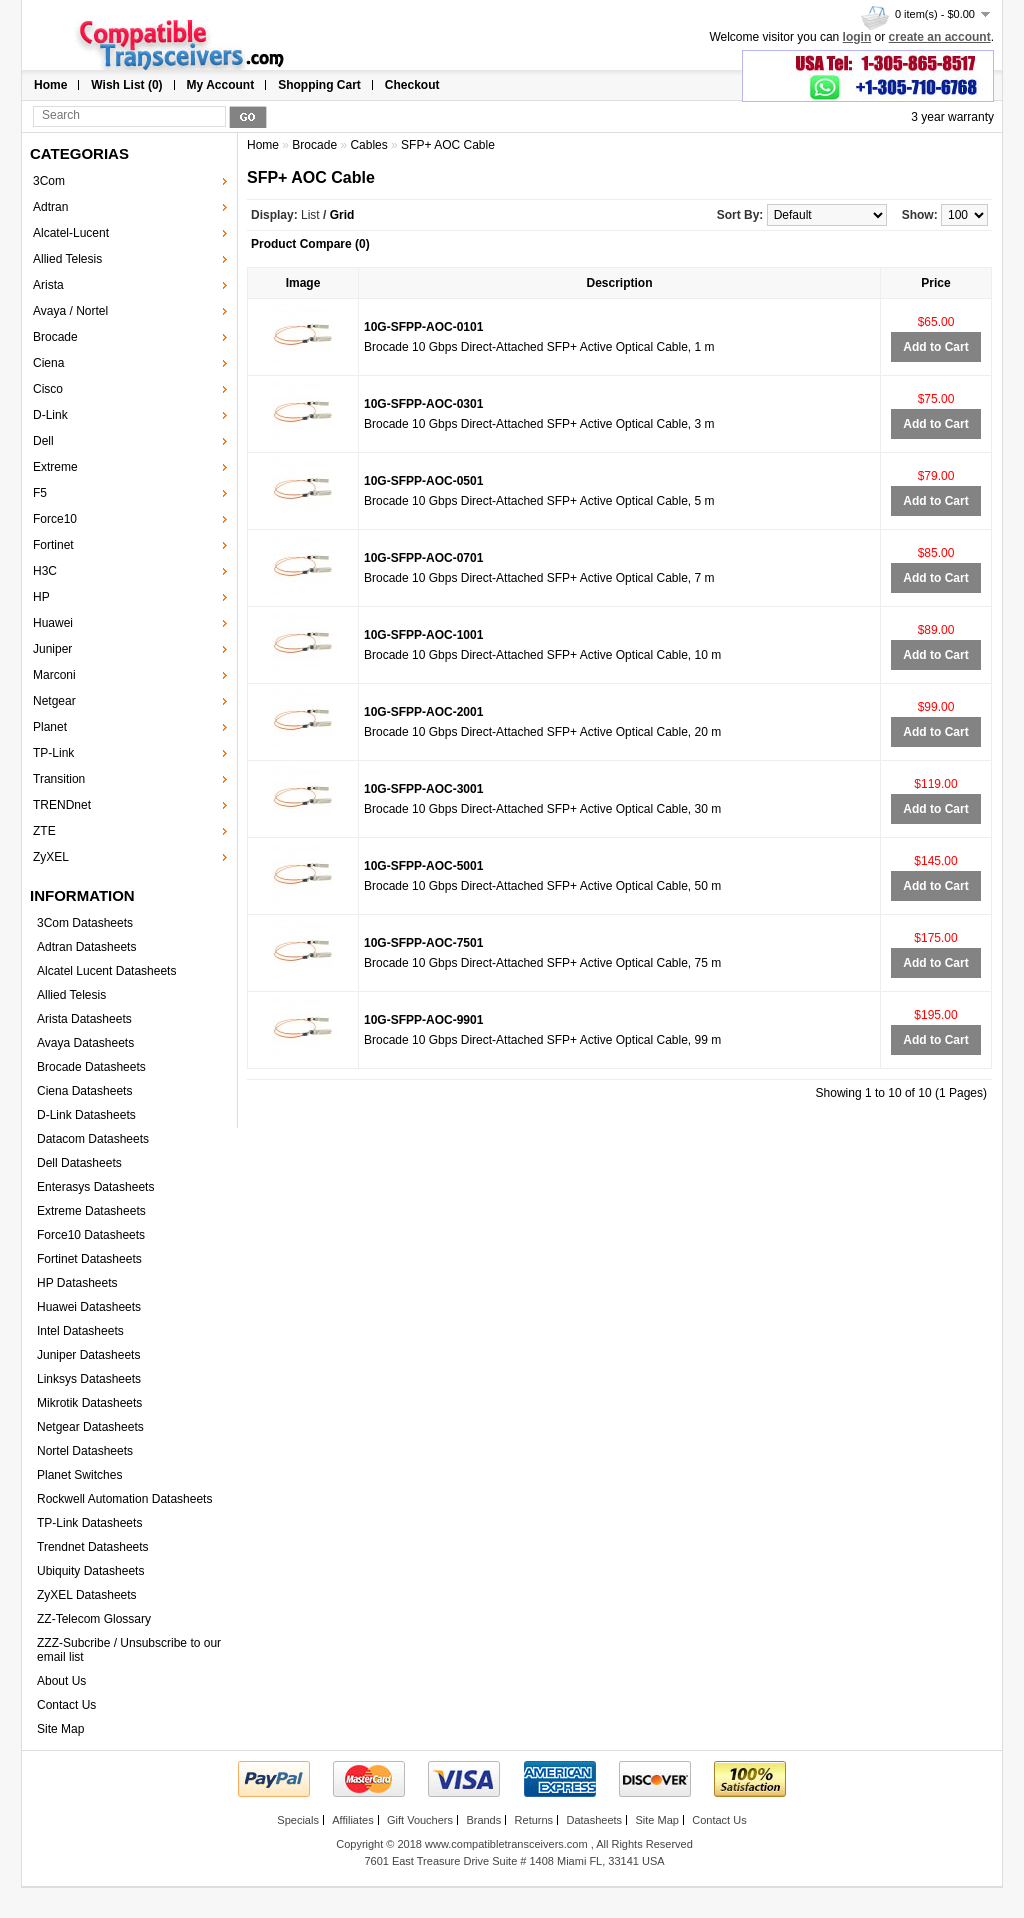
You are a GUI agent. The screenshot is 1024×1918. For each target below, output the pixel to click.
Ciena (48, 363)
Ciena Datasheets (84, 1091)
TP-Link (53, 753)
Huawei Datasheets (89, 1307)
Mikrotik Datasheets (89, 1403)
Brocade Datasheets (91, 1067)
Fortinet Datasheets (89, 1259)
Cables (368, 145)
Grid (342, 215)
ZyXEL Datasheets (87, 1595)
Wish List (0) (126, 85)
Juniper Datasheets (88, 1355)
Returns (534, 1820)
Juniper (52, 649)
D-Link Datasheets (86, 1115)
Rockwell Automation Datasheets (124, 1499)
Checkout (412, 85)
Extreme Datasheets (91, 1211)
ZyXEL (51, 857)
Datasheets (594, 1820)
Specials (298, 1820)
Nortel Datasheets (85, 1451)
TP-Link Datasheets (89, 1523)
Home (50, 85)
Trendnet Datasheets (93, 1547)
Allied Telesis (67, 259)
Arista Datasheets (84, 1019)
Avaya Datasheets (85, 1043)
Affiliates (352, 1820)
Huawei (53, 623)
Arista (48, 285)
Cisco (48, 389)
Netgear (54, 701)
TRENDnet (62, 805)
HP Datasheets (77, 1283)
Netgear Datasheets (90, 1427)
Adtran (50, 207)
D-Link (50, 415)
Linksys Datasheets (89, 1379)
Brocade (55, 337)
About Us (61, 1681)
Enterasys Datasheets (95, 1187)
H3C (45, 571)
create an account (940, 37)
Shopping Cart (319, 85)
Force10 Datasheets (91, 1235)
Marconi (54, 675)
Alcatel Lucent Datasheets (106, 971)
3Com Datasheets (85, 923)
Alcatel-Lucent (71, 233)
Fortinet (53, 545)
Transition (59, 779)
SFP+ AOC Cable (448, 145)
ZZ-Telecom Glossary (94, 1619)
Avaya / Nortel (70, 311)
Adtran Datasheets (86, 947)
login (857, 37)
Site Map (60, 1729)
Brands (483, 1820)
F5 (40, 493)
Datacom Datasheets (93, 1139)
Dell (43, 441)
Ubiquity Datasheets (90, 1571)
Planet (50, 727)
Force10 (55, 519)
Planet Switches (79, 1475)
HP (41, 597)
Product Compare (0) (310, 244)
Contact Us (66, 1705)
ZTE (44, 831)
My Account (221, 85)
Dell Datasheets (79, 1163)
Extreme (55, 467)
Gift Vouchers (420, 1820)
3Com (49, 181)
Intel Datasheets (80, 1331)
